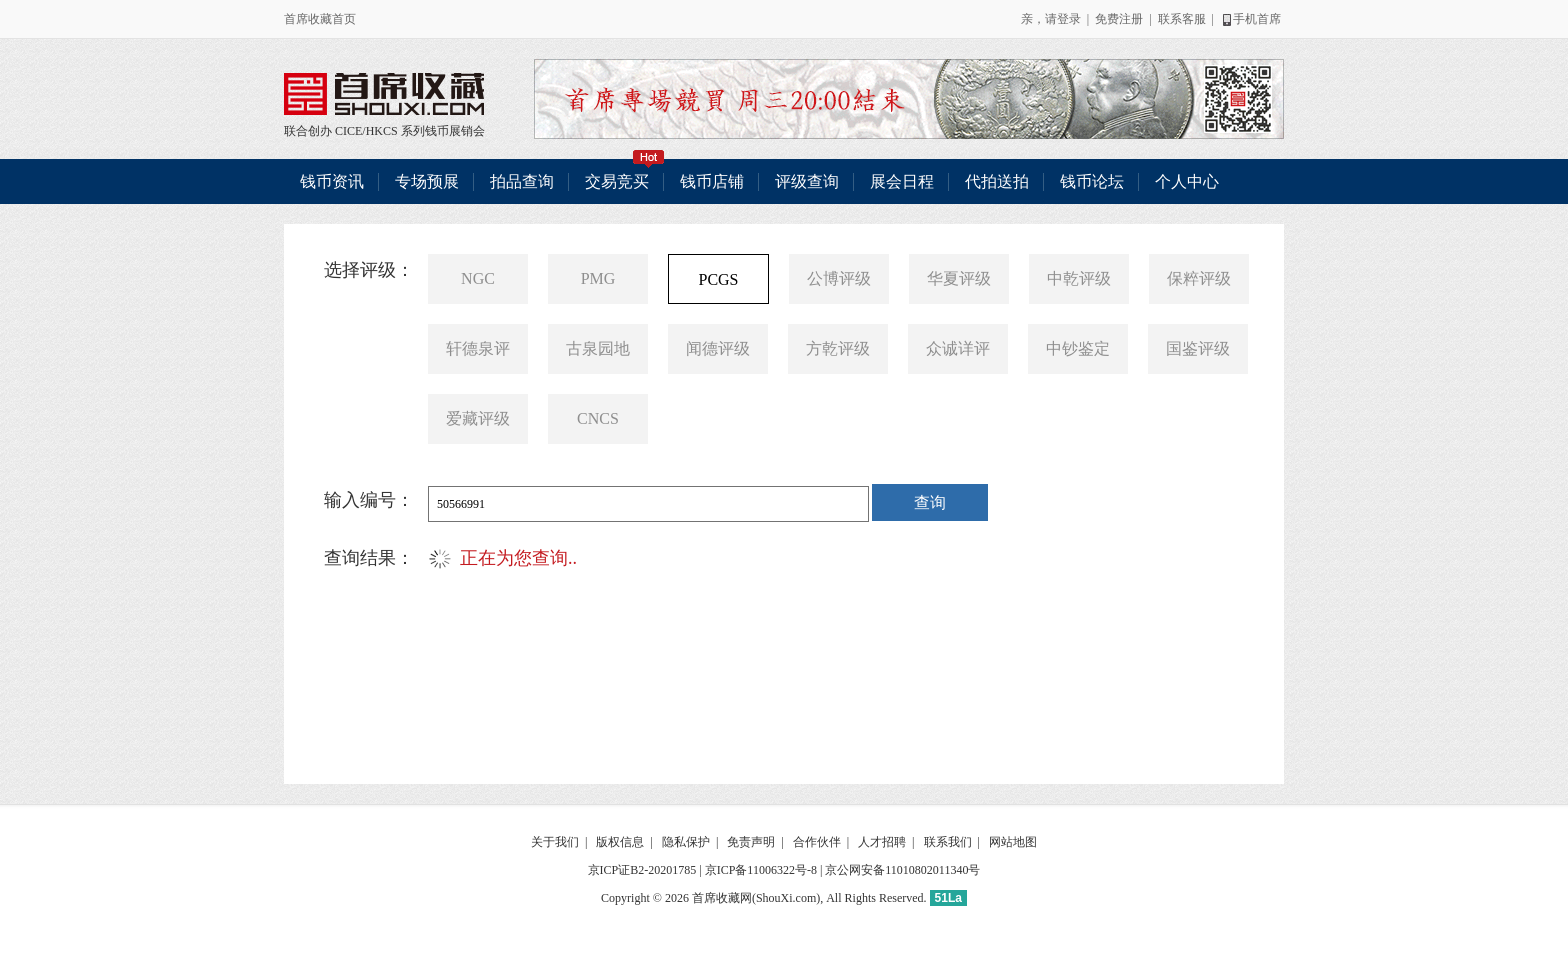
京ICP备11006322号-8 (761, 870)
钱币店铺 (712, 181)
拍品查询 (522, 181)
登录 (1069, 19)
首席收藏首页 (320, 19)
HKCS (382, 131)
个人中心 (1187, 181)
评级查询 (807, 181)
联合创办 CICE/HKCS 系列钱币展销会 (384, 94)
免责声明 (751, 842)
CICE (348, 131)
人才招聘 (882, 842)
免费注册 (1119, 19)
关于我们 (555, 842)
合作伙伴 (817, 842)
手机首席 (1250, 19)
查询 (930, 502)
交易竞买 (625, 174)
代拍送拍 (997, 181)
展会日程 (902, 181)
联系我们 (948, 842)
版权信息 (620, 842)
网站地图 (1013, 842)
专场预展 (427, 181)
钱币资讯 (332, 181)
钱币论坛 (1092, 181)
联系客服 (1182, 19)
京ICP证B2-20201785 (642, 870)
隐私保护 (686, 842)
